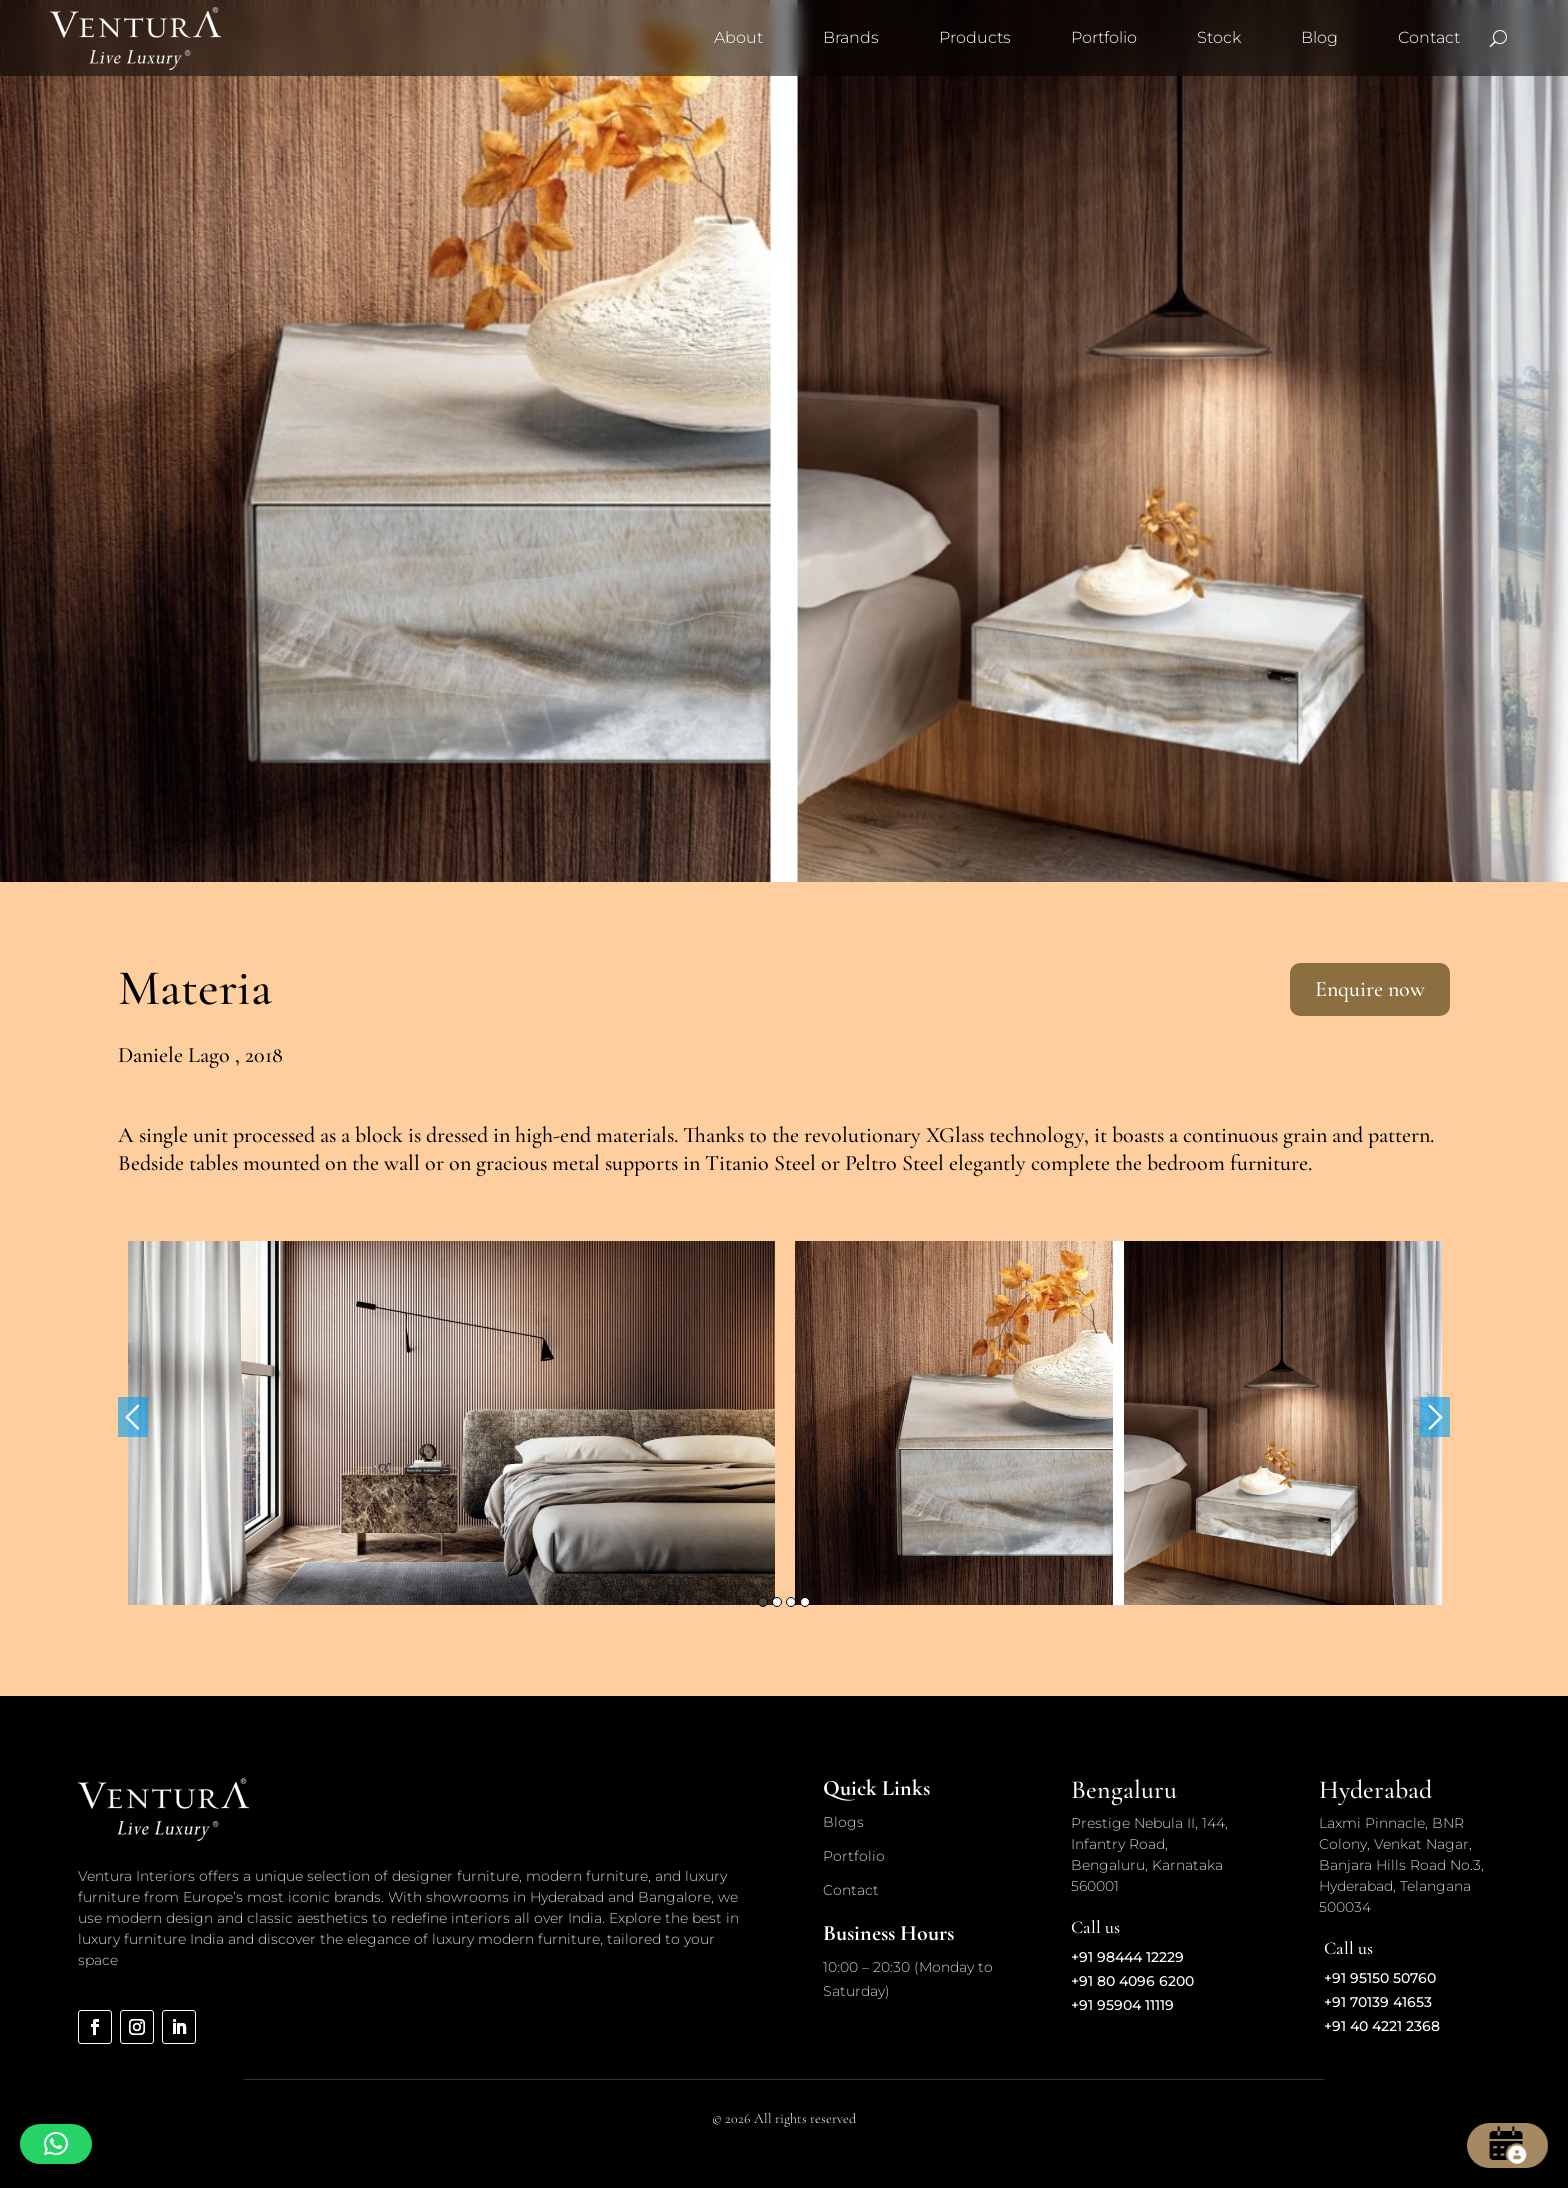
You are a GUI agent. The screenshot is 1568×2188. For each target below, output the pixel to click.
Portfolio (1104, 37)
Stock (1219, 37)
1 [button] (763, 1602)
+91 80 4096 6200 (1132, 1981)
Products (975, 37)
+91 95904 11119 (1122, 2005)
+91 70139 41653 (1378, 2002)
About (738, 37)
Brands (851, 37)
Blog (1319, 37)
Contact (1429, 37)
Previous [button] (133, 1417)
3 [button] (791, 1602)
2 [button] (777, 1602)
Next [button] (1435, 1417)
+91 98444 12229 (1127, 1957)
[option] (451, 1423)
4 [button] (805, 1602)
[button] (56, 2144)
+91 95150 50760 (1380, 1978)
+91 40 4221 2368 (1382, 2026)
